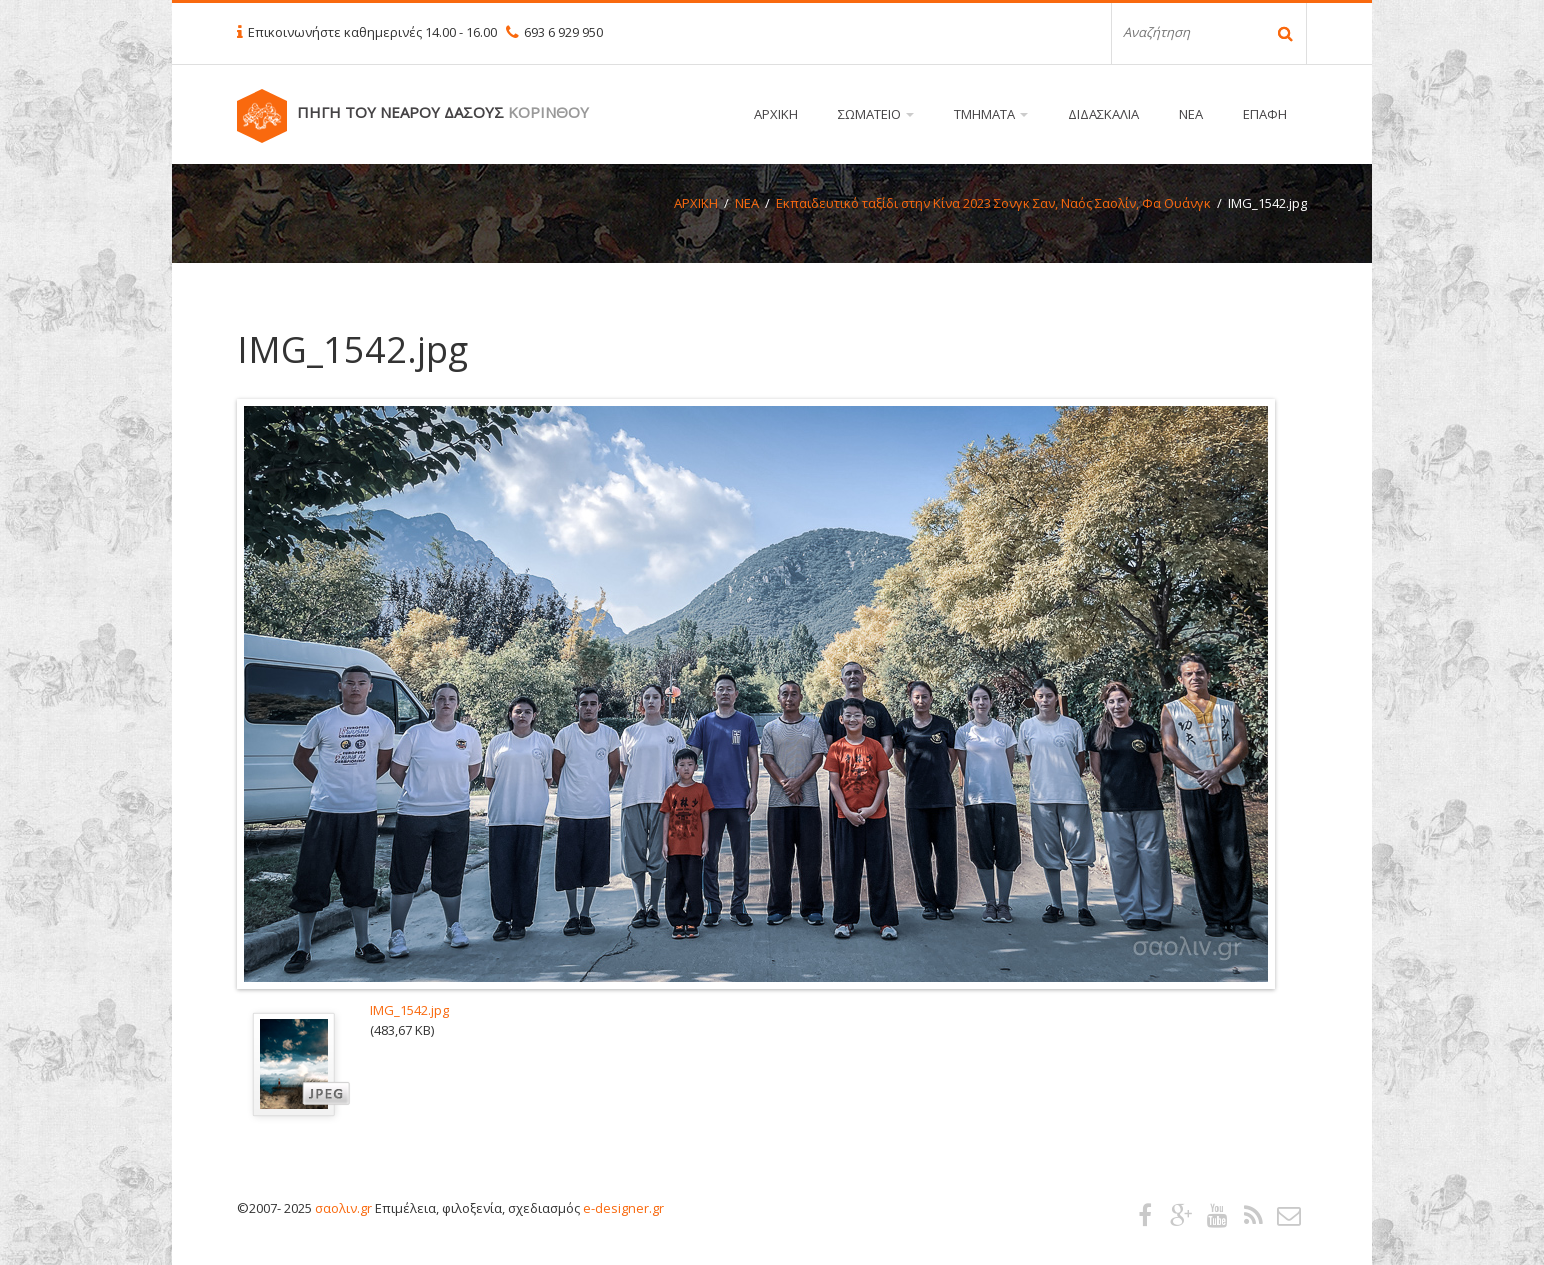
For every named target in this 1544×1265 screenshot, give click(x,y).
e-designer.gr (623, 1208)
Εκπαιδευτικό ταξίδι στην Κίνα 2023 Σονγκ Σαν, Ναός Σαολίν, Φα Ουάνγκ (993, 203)
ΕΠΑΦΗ (1265, 114)
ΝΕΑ (1191, 114)
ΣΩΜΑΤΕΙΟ (876, 114)
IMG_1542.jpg (409, 1010)
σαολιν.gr (343, 1208)
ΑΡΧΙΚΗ (776, 114)
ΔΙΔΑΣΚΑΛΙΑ (1103, 114)
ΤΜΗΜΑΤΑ (991, 114)
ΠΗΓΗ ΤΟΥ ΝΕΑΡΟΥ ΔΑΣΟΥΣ (443, 112)
